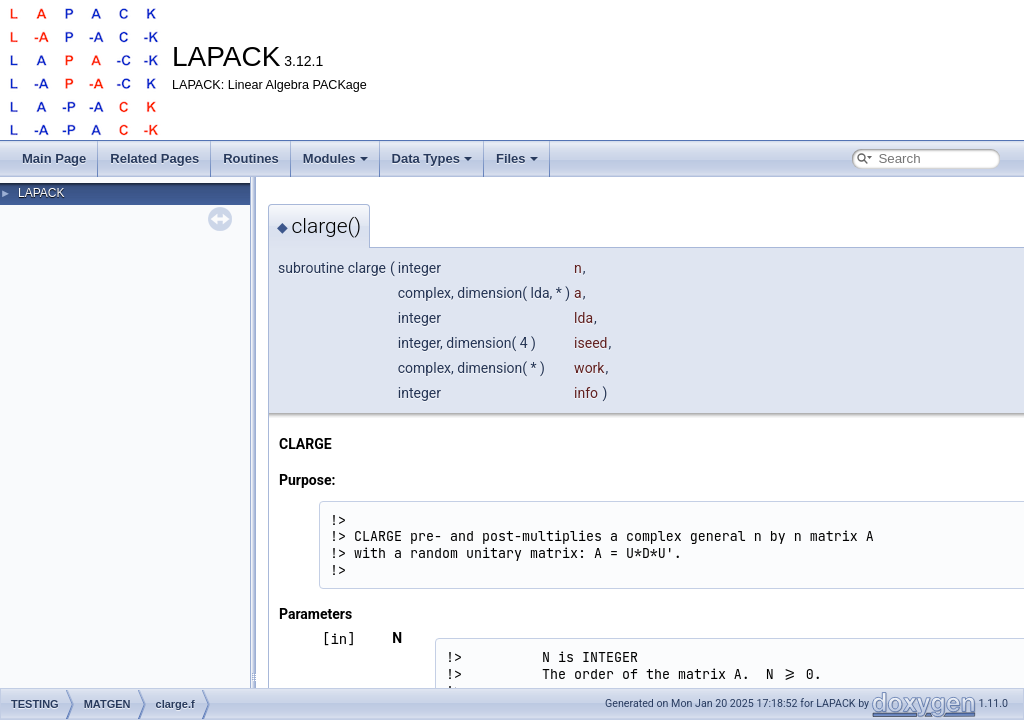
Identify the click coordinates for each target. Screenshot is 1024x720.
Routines (251, 158)
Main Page (54, 158)
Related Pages (154, 158)
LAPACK (41, 193)
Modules (335, 158)
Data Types (432, 158)
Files (517, 158)
